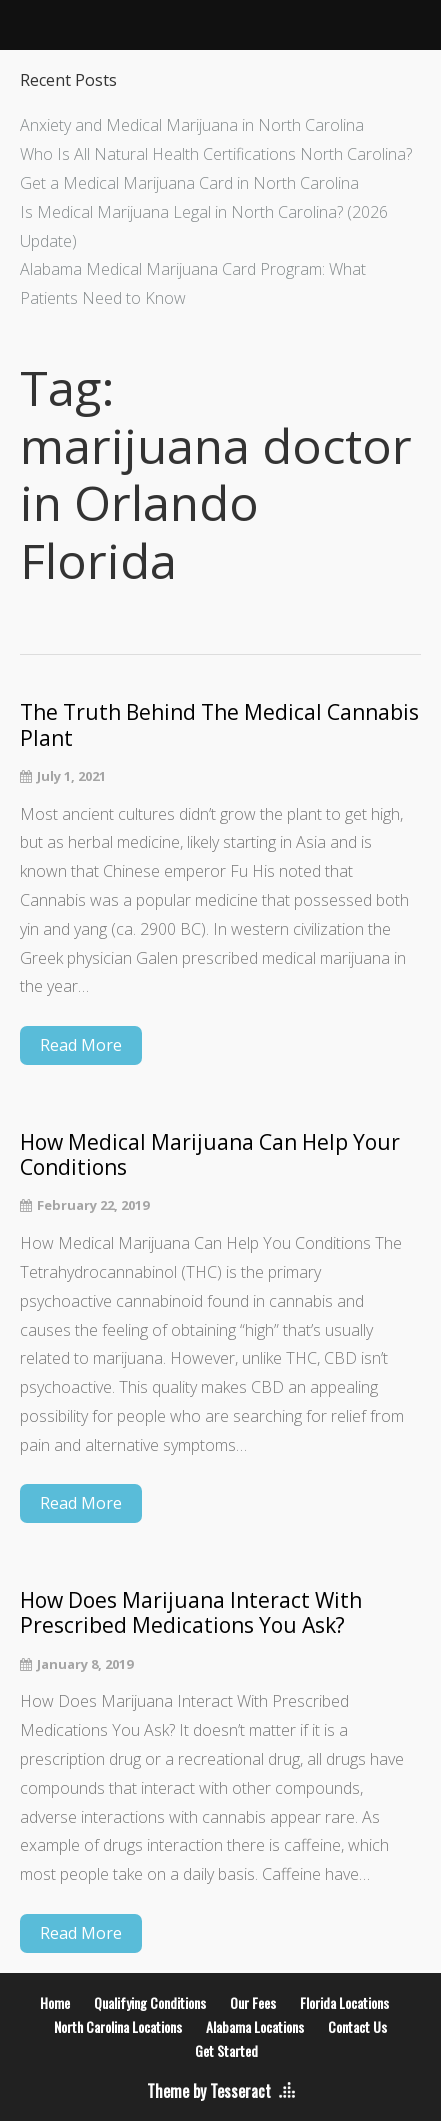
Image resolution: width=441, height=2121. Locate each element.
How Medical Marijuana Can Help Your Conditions (210, 1155)
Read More (81, 1045)
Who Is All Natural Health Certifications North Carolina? (216, 154)
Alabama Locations (255, 2026)
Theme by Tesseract (209, 2091)
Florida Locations (344, 2002)
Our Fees (253, 2002)
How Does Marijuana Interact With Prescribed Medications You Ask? (191, 1613)
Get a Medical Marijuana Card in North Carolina (189, 183)
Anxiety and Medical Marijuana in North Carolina (192, 125)
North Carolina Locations (118, 2026)
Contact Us (357, 2026)
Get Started (226, 2050)
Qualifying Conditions (150, 2002)
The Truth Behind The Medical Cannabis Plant (219, 725)
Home (55, 2002)
